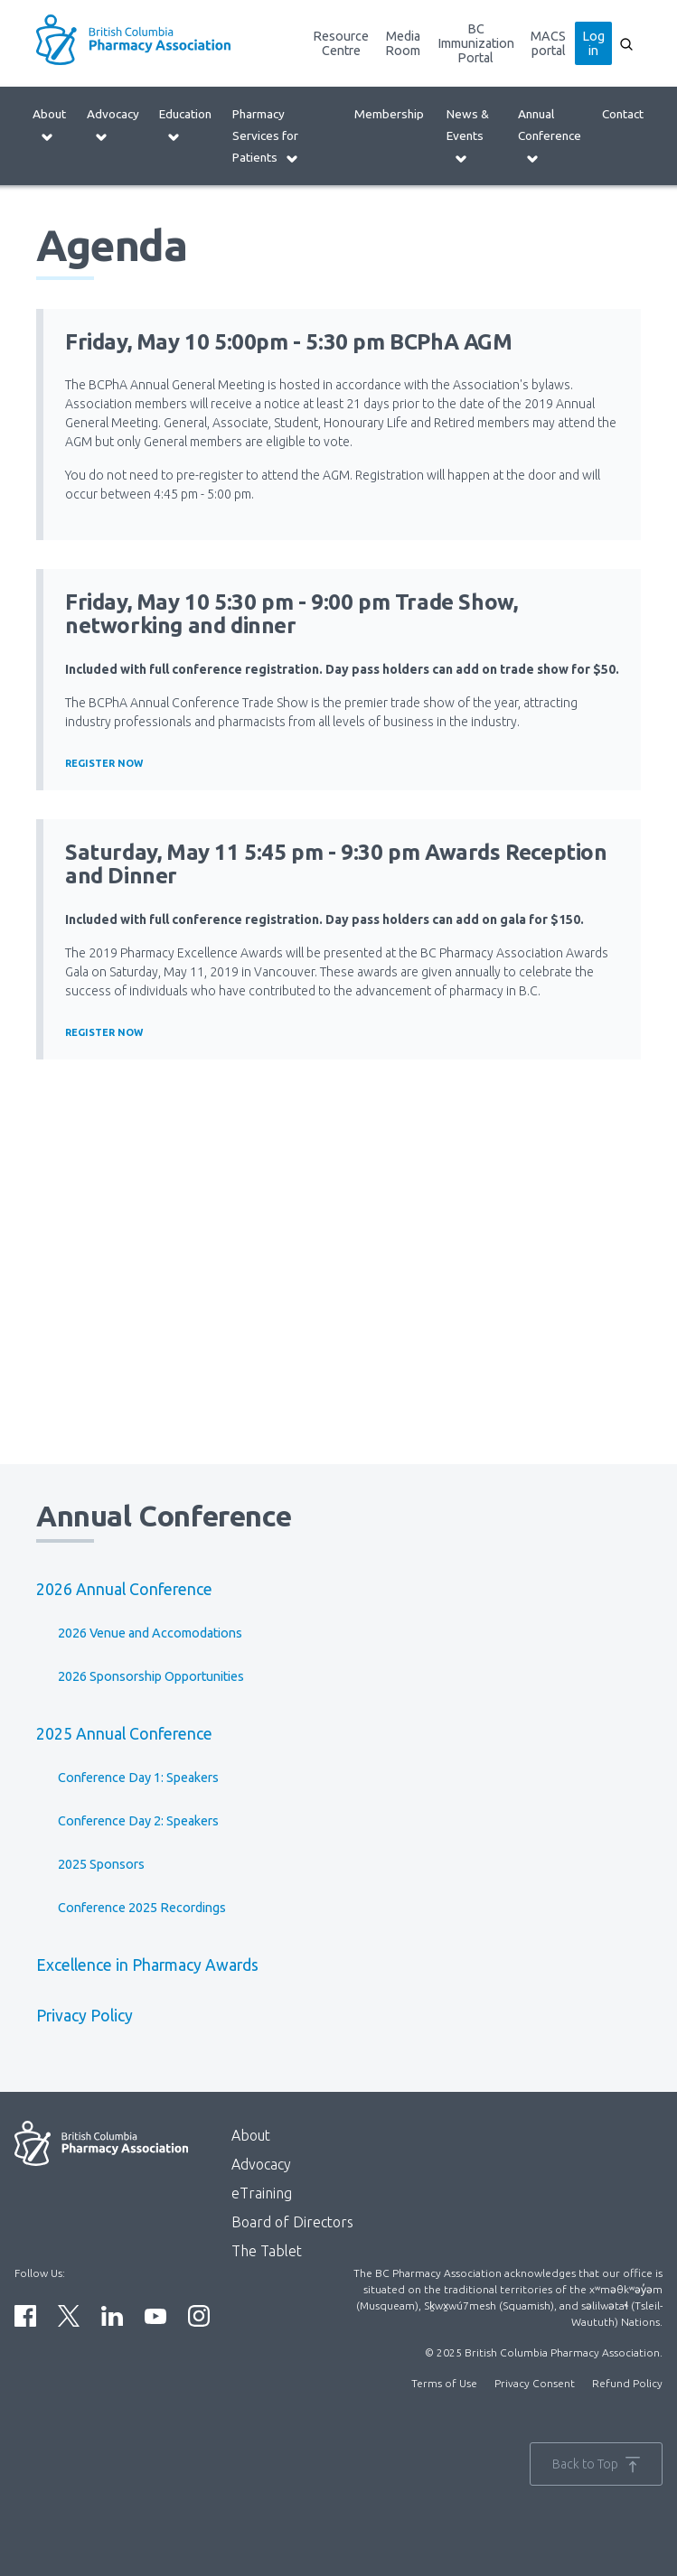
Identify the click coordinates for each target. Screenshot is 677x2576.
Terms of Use (444, 2383)
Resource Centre (341, 43)
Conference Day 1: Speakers (138, 1777)
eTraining (261, 2193)
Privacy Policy (84, 2015)
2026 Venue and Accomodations (150, 1633)
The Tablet (266, 2251)
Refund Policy (627, 2383)
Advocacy (113, 125)
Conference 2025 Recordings (142, 1907)
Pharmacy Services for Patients (265, 136)
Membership (389, 114)
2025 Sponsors (101, 1864)
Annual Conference (549, 136)
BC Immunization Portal (475, 43)
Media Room (402, 43)
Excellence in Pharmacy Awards (147, 1965)
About (49, 125)
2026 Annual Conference (124, 1589)
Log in (593, 43)
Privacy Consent (534, 2383)
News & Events (468, 136)
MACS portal (548, 43)
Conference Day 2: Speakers (138, 1821)
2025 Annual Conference (124, 1733)
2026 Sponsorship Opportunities (151, 1676)
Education (185, 125)
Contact (623, 114)
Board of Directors (292, 2222)
